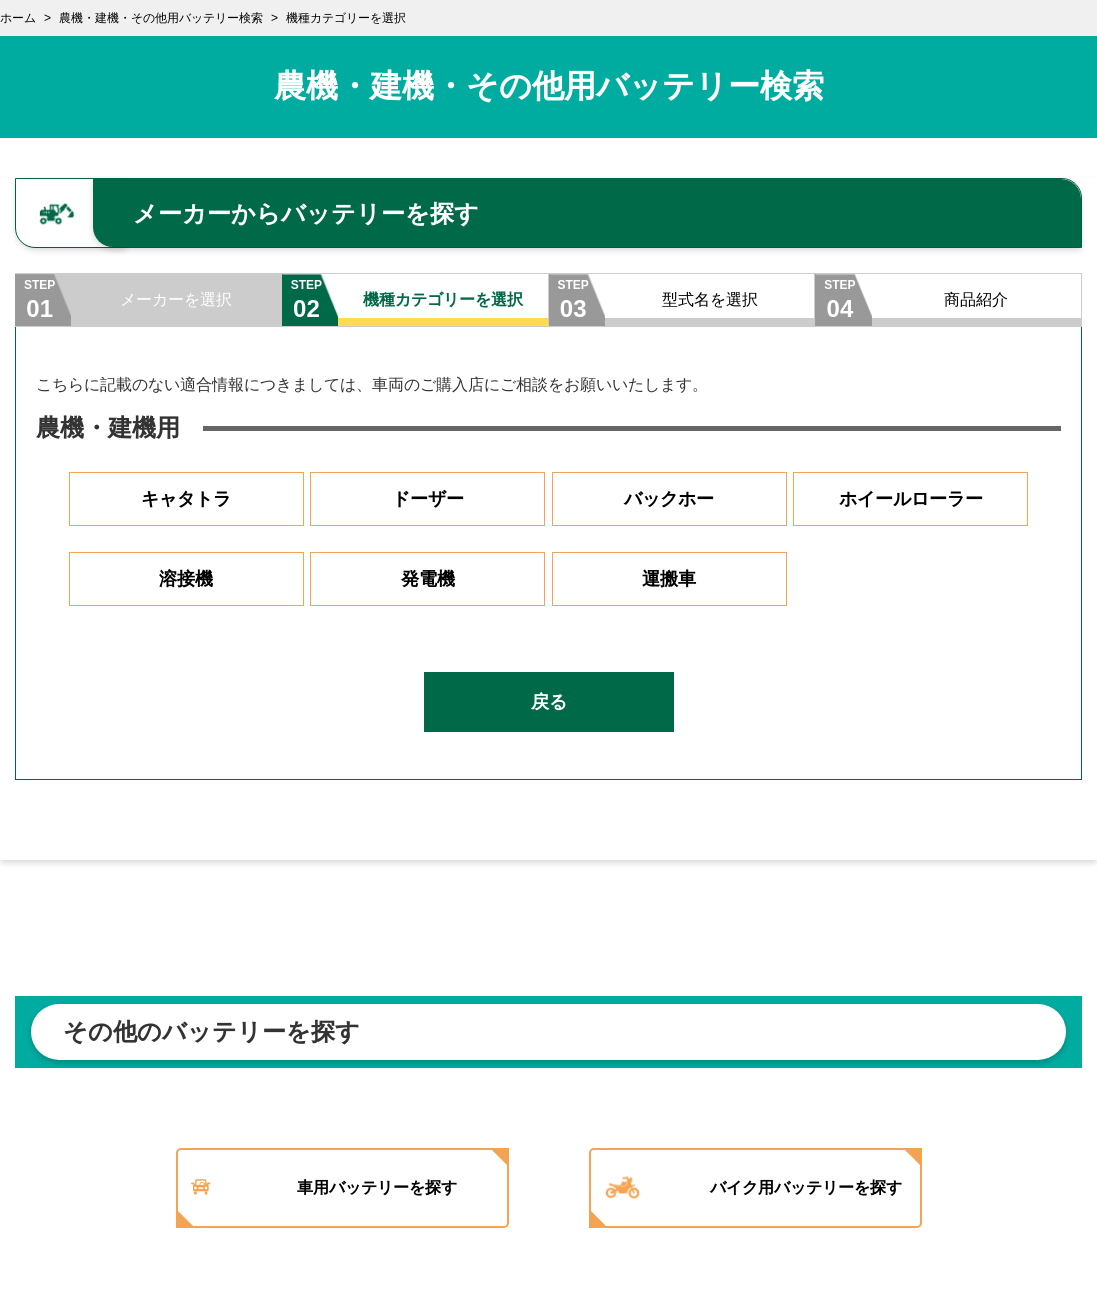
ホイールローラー (911, 499)
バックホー (669, 499)
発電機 (428, 579)
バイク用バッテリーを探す (806, 1187)
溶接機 (186, 579)
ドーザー (428, 499)
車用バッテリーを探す (377, 1187)
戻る (549, 702)
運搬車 (669, 579)
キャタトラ (186, 499)
